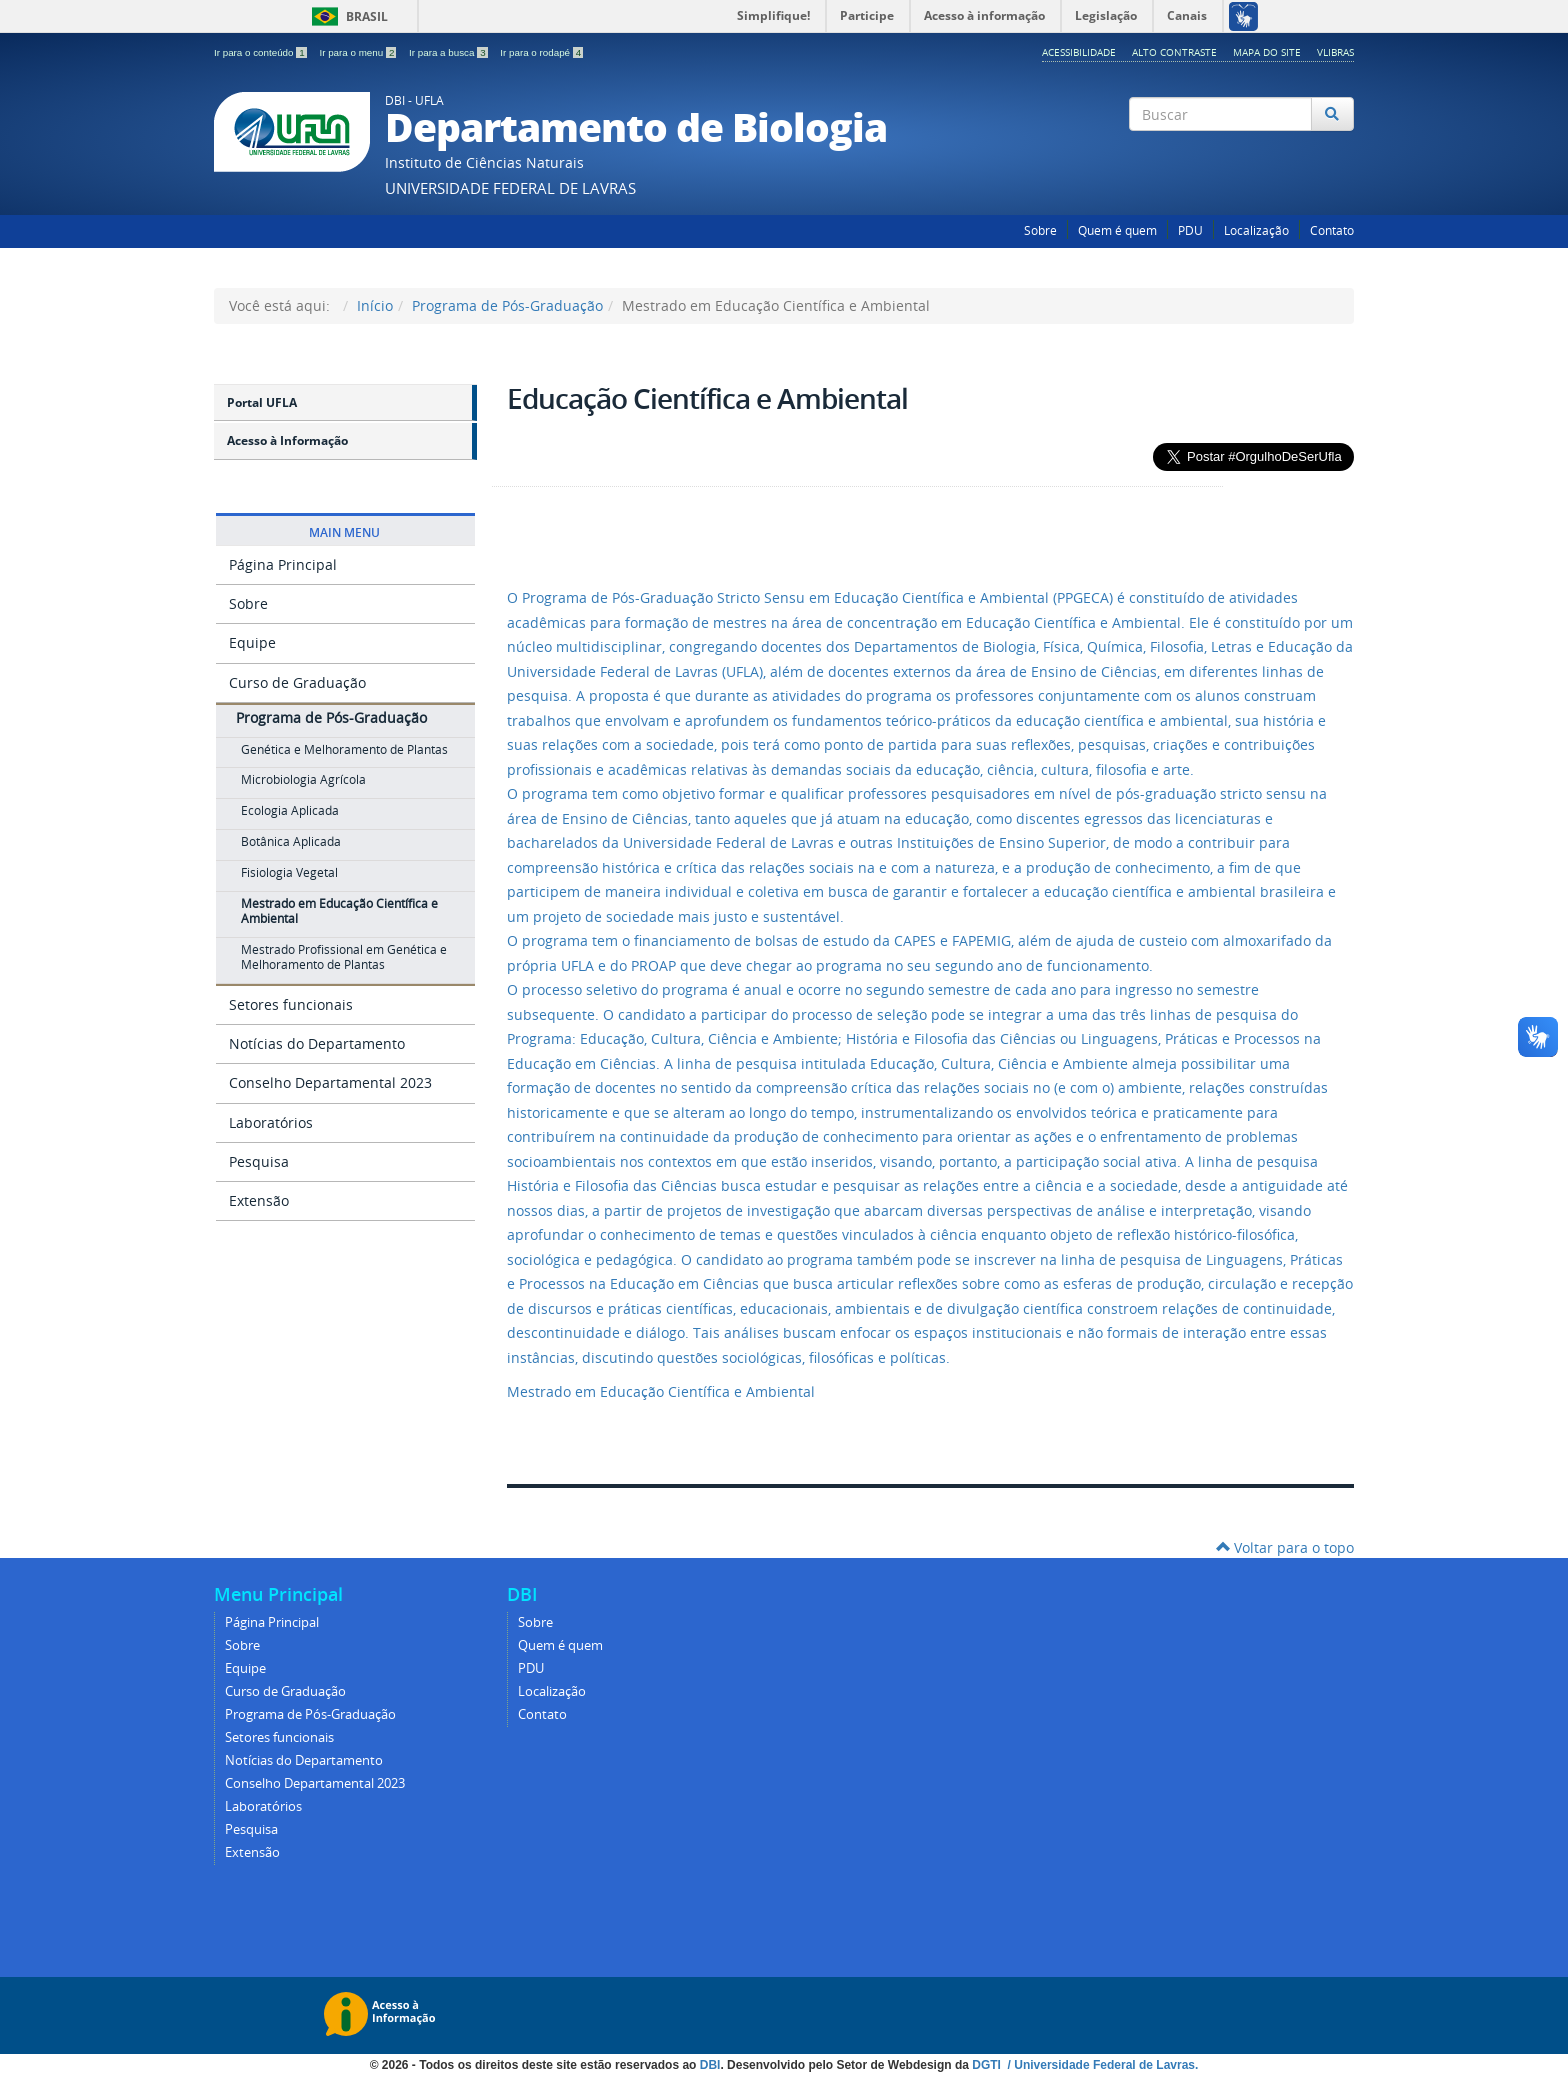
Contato (1332, 230)
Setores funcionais (291, 1004)
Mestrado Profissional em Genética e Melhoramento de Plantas (344, 957)
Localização (1256, 230)
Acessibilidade (1079, 52)
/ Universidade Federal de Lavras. (1101, 2065)
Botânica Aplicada (291, 841)
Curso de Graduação (297, 682)
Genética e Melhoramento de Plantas (344, 749)
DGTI (988, 2065)
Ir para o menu (359, 52)
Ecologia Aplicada (290, 810)
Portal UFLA (262, 402)
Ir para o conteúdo (261, 52)
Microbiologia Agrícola (303, 779)
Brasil (346, 16)
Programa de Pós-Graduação (507, 305)
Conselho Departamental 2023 (330, 1082)
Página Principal (283, 564)
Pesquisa (259, 1161)
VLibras (1335, 52)
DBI (710, 2065)
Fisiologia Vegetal (289, 872)
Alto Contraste (1174, 52)
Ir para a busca (449, 52)
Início (375, 305)
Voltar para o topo (1285, 1547)
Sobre (1040, 230)
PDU (1190, 230)
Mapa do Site (1267, 52)
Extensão (259, 1200)
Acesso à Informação (287, 440)
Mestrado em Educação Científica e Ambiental (339, 911)
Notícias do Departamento (317, 1043)
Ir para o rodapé (541, 52)
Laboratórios (271, 1122)
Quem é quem (1117, 230)
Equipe (252, 642)
